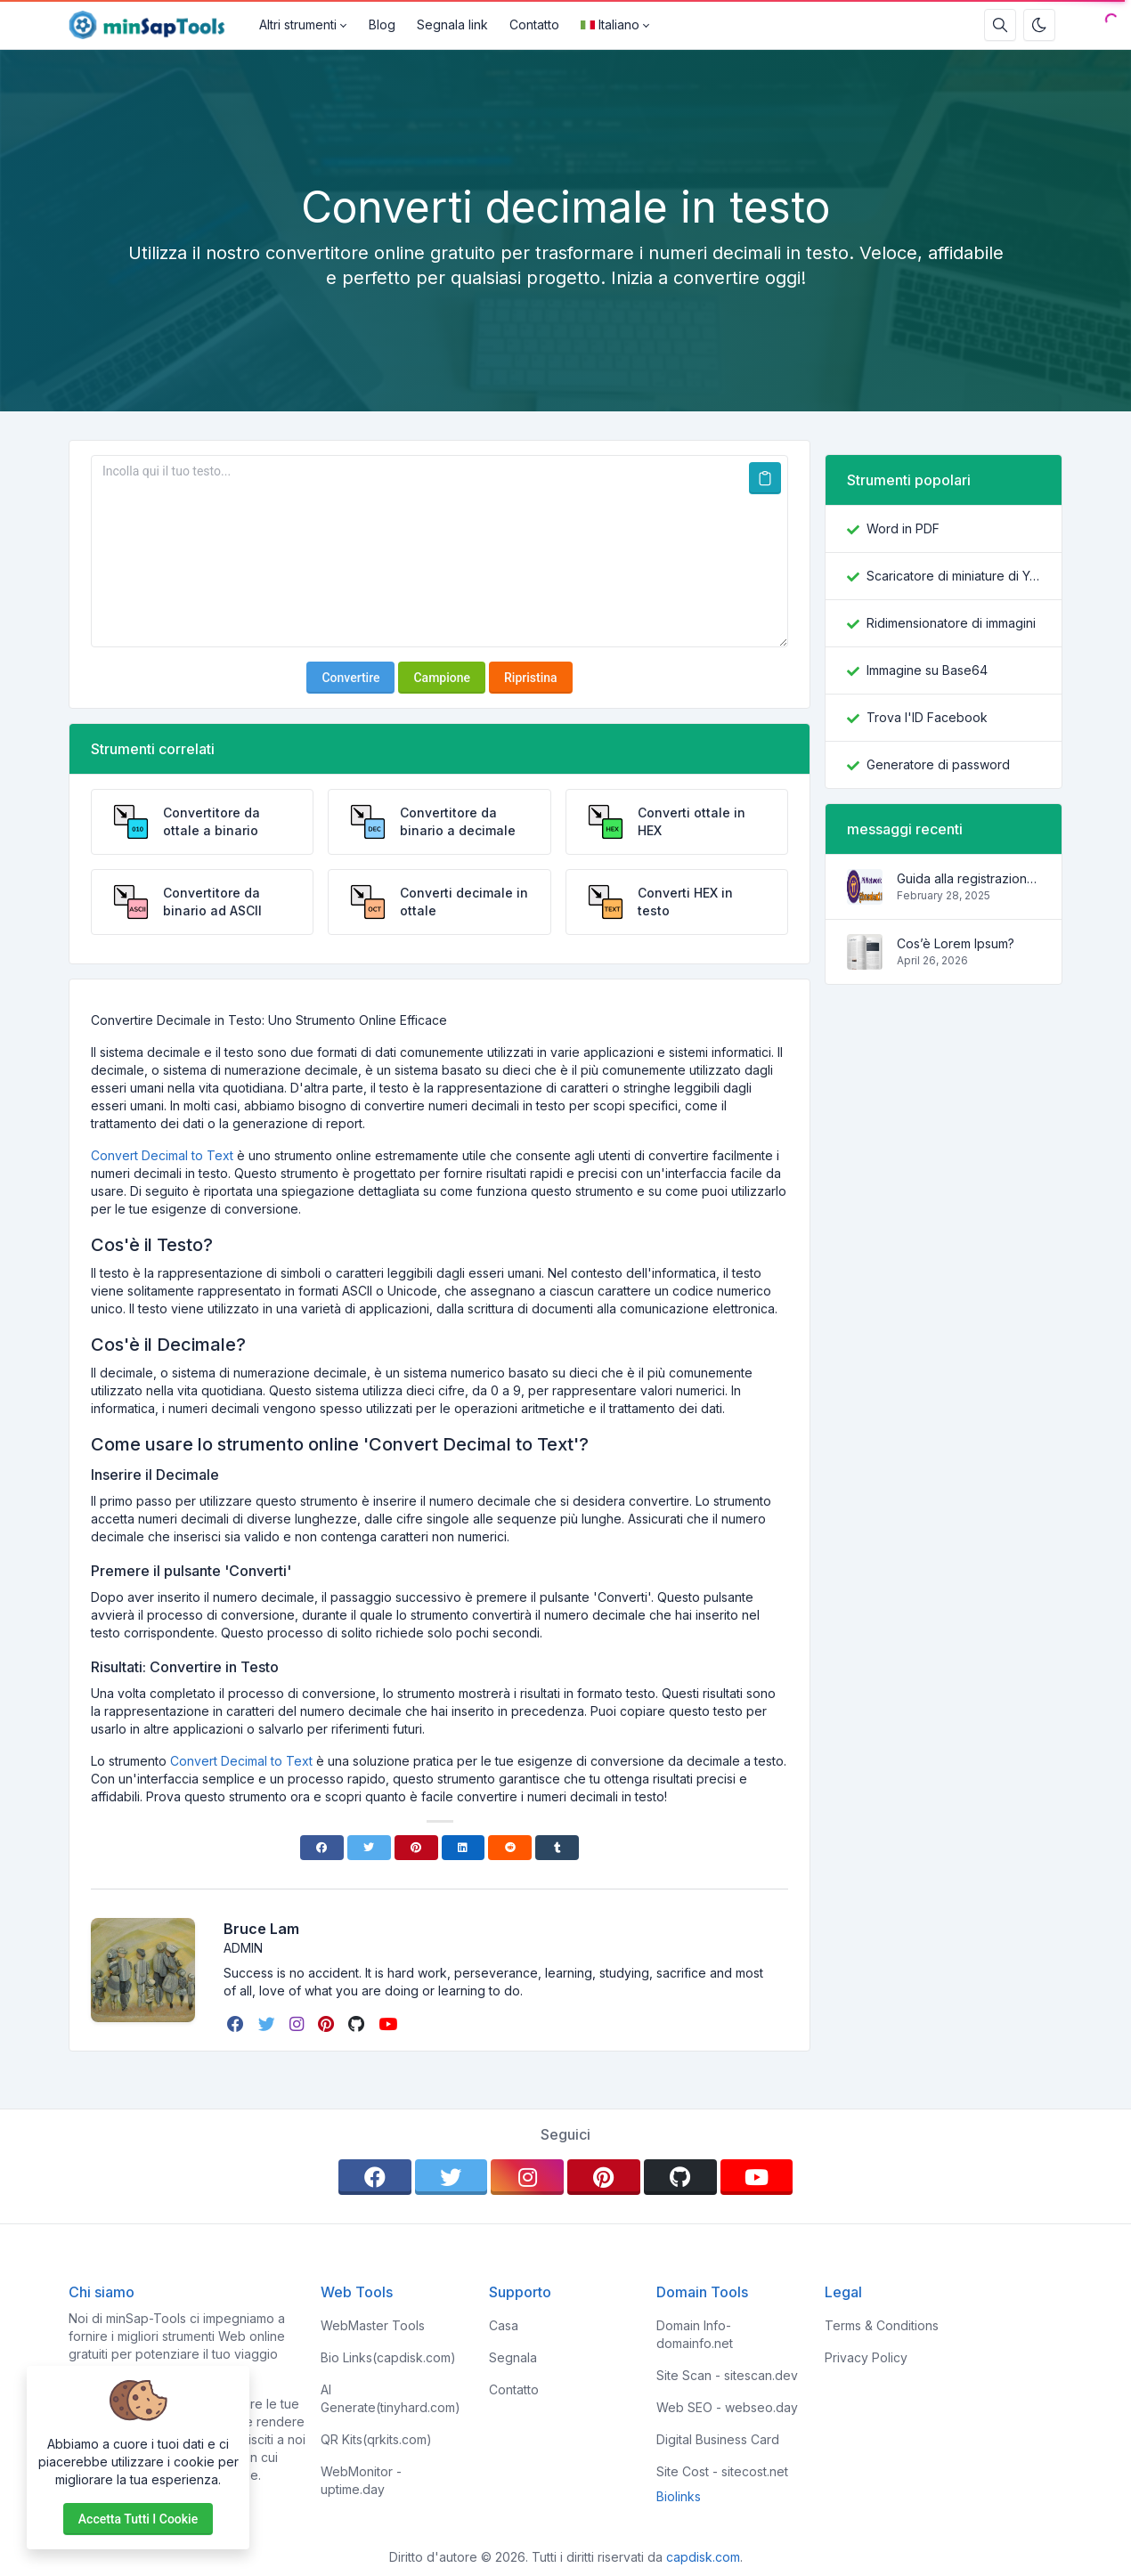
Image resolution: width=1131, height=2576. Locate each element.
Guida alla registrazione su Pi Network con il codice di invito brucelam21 (968, 878)
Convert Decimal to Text (162, 1155)
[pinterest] (327, 2024)
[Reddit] (510, 1847)
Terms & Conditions (882, 2325)
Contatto (534, 24)
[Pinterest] (416, 1847)
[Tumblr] (557, 1847)
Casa (503, 2325)
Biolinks (678, 2496)
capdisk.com (703, 2556)
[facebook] (237, 2024)
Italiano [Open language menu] (610, 24)
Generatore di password (938, 764)
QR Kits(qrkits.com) (376, 2439)
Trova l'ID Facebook (927, 717)
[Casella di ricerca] (1000, 25)
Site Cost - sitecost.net (722, 2471)
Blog (382, 24)
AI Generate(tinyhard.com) (390, 2398)
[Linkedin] (463, 1847)
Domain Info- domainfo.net (694, 2334)
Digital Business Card (717, 2439)
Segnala (513, 2357)
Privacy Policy (866, 2357)
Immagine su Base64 (927, 670)
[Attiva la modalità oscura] (1039, 25)
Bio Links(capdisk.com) (388, 2357)
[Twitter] (369, 1847)
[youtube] (389, 2024)
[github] (358, 2024)
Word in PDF (903, 528)
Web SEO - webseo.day (727, 2407)
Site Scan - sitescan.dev (727, 2375)
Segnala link (452, 24)
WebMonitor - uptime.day (361, 2480)
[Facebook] (322, 1847)
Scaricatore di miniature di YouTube (953, 575)
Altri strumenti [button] (298, 24)
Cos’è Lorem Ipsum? (955, 943)
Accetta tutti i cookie (138, 2519)
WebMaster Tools (373, 2325)
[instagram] (298, 2024)
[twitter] (268, 2024)
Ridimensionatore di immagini (951, 622)
